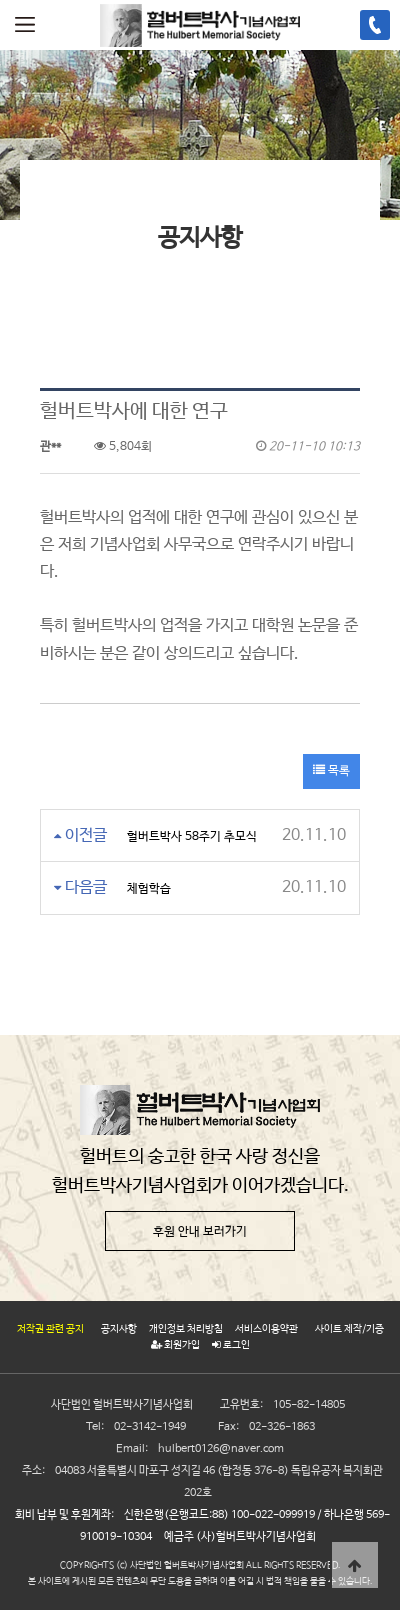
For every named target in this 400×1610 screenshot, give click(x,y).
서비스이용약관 (266, 1329)
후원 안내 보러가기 (200, 1232)
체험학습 (149, 889)
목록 (331, 771)
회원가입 (175, 1345)
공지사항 (119, 1329)
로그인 (231, 1345)
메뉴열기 (25, 25)
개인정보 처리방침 (186, 1329)
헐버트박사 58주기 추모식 (192, 837)
